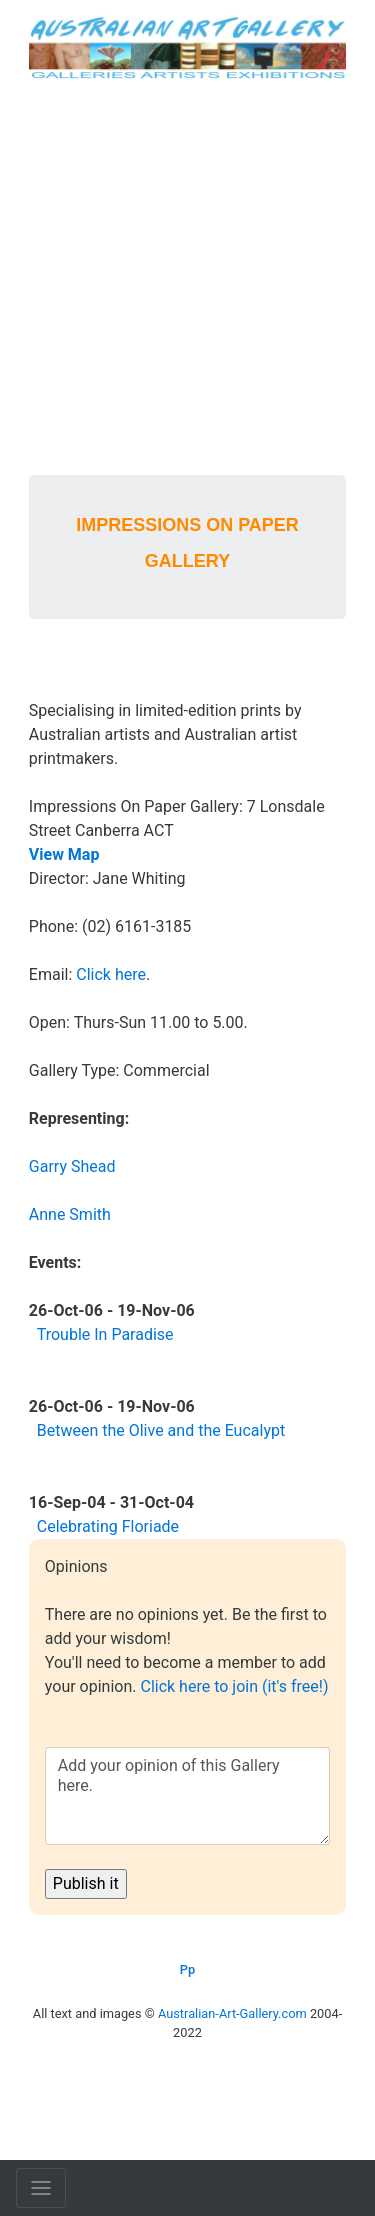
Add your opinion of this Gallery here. (187, 1796)
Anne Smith (70, 1214)
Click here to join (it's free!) (234, 1686)
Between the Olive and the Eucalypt (161, 1430)
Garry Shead (72, 1166)
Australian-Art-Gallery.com (232, 2013)
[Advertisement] (187, 277)
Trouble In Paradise (105, 1334)
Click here (111, 974)
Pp (187, 1969)
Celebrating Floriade (108, 1526)
